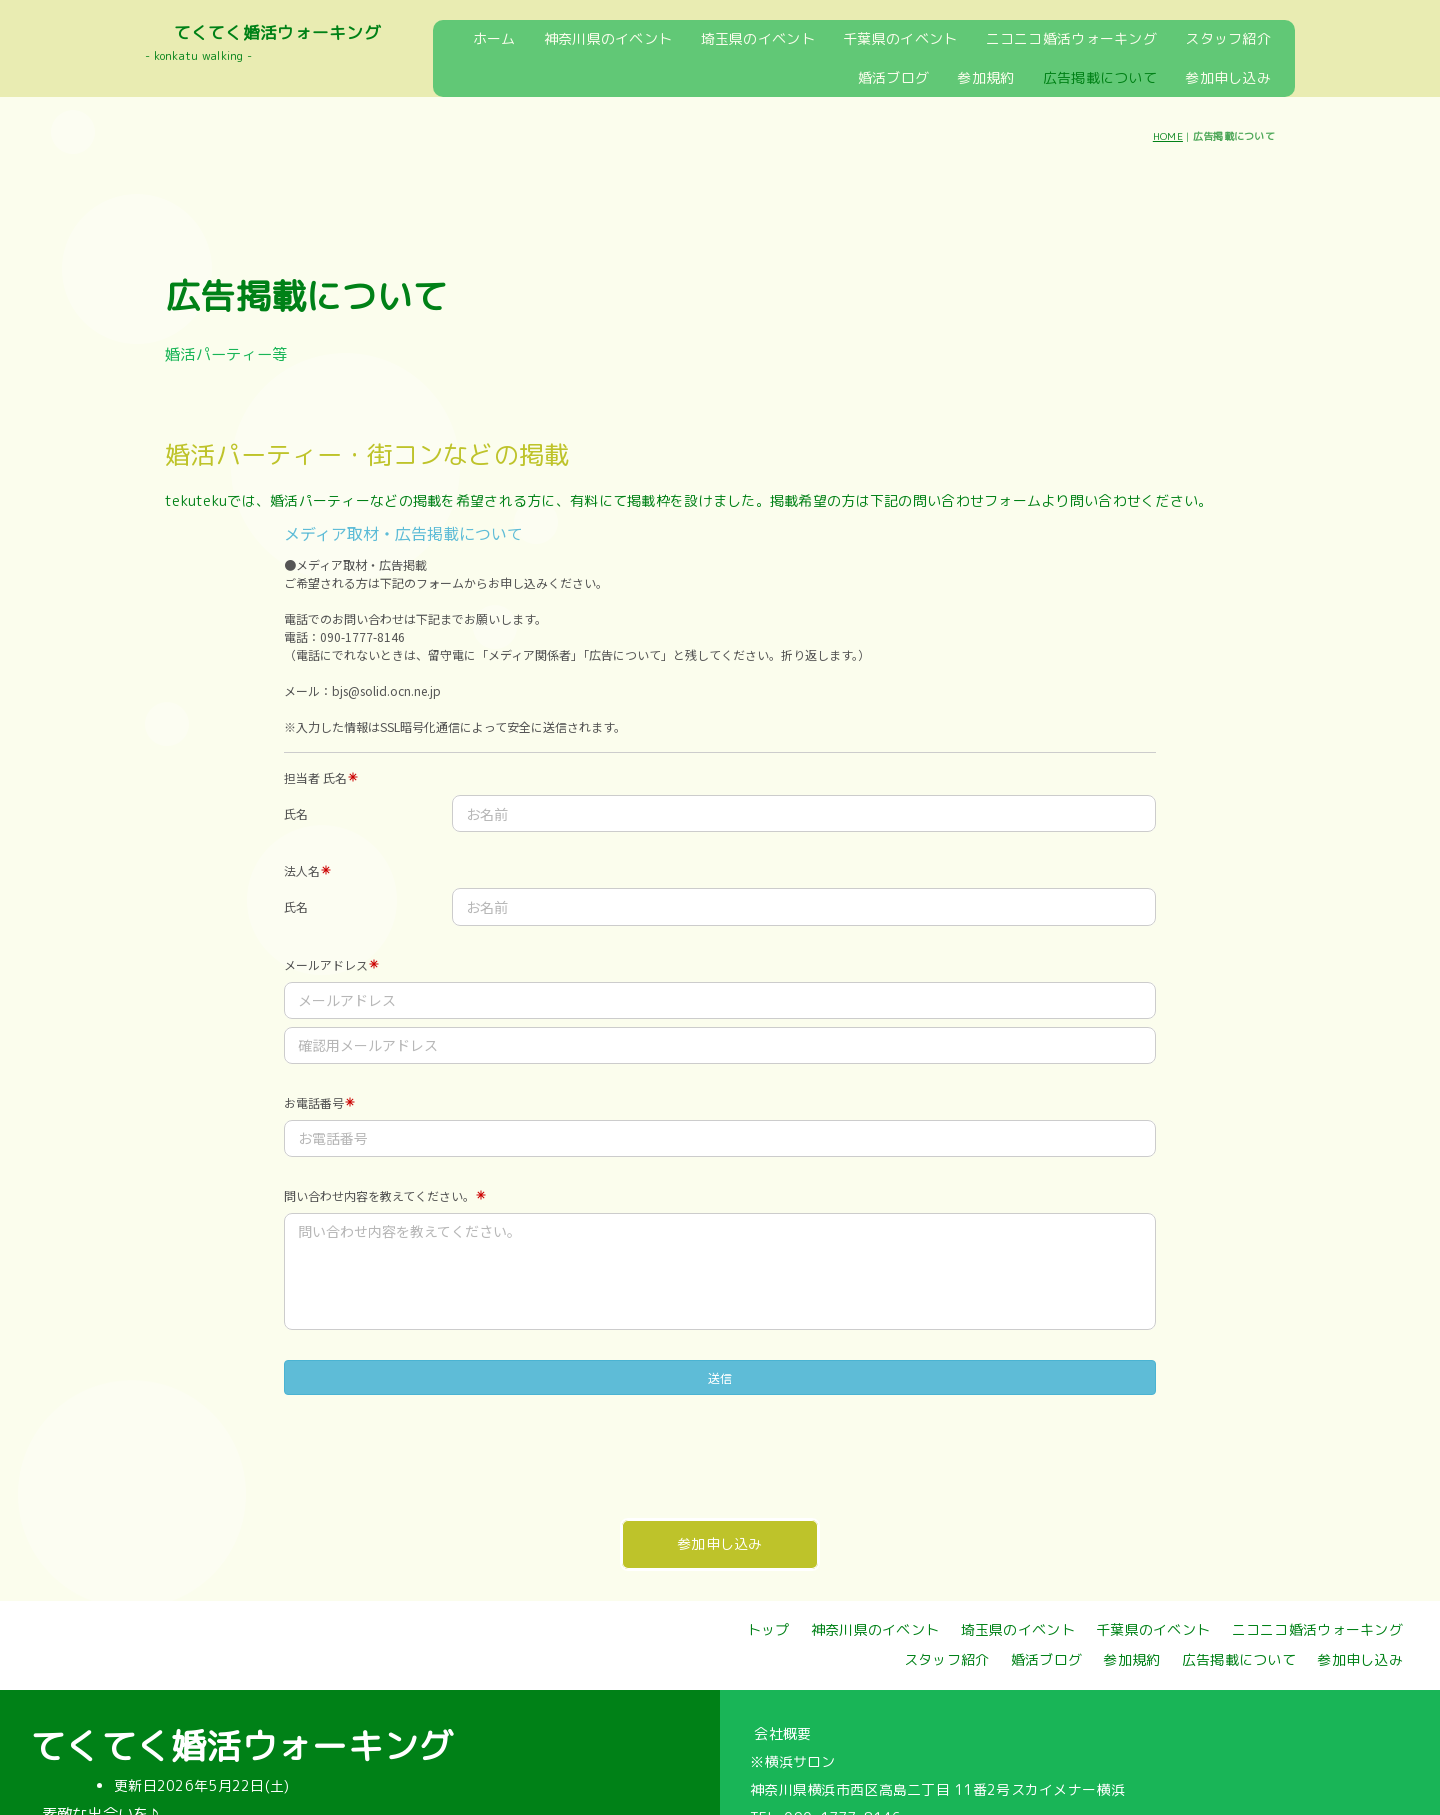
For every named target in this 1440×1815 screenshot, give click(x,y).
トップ (768, 1629)
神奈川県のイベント (608, 38)
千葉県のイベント (900, 38)
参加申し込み (1228, 77)
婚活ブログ (893, 77)
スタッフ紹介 (1228, 38)
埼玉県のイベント (758, 38)
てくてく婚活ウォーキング (277, 32)
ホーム (494, 38)
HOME (1168, 136)
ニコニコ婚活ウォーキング (1071, 38)
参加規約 (985, 77)
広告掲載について (1100, 77)
